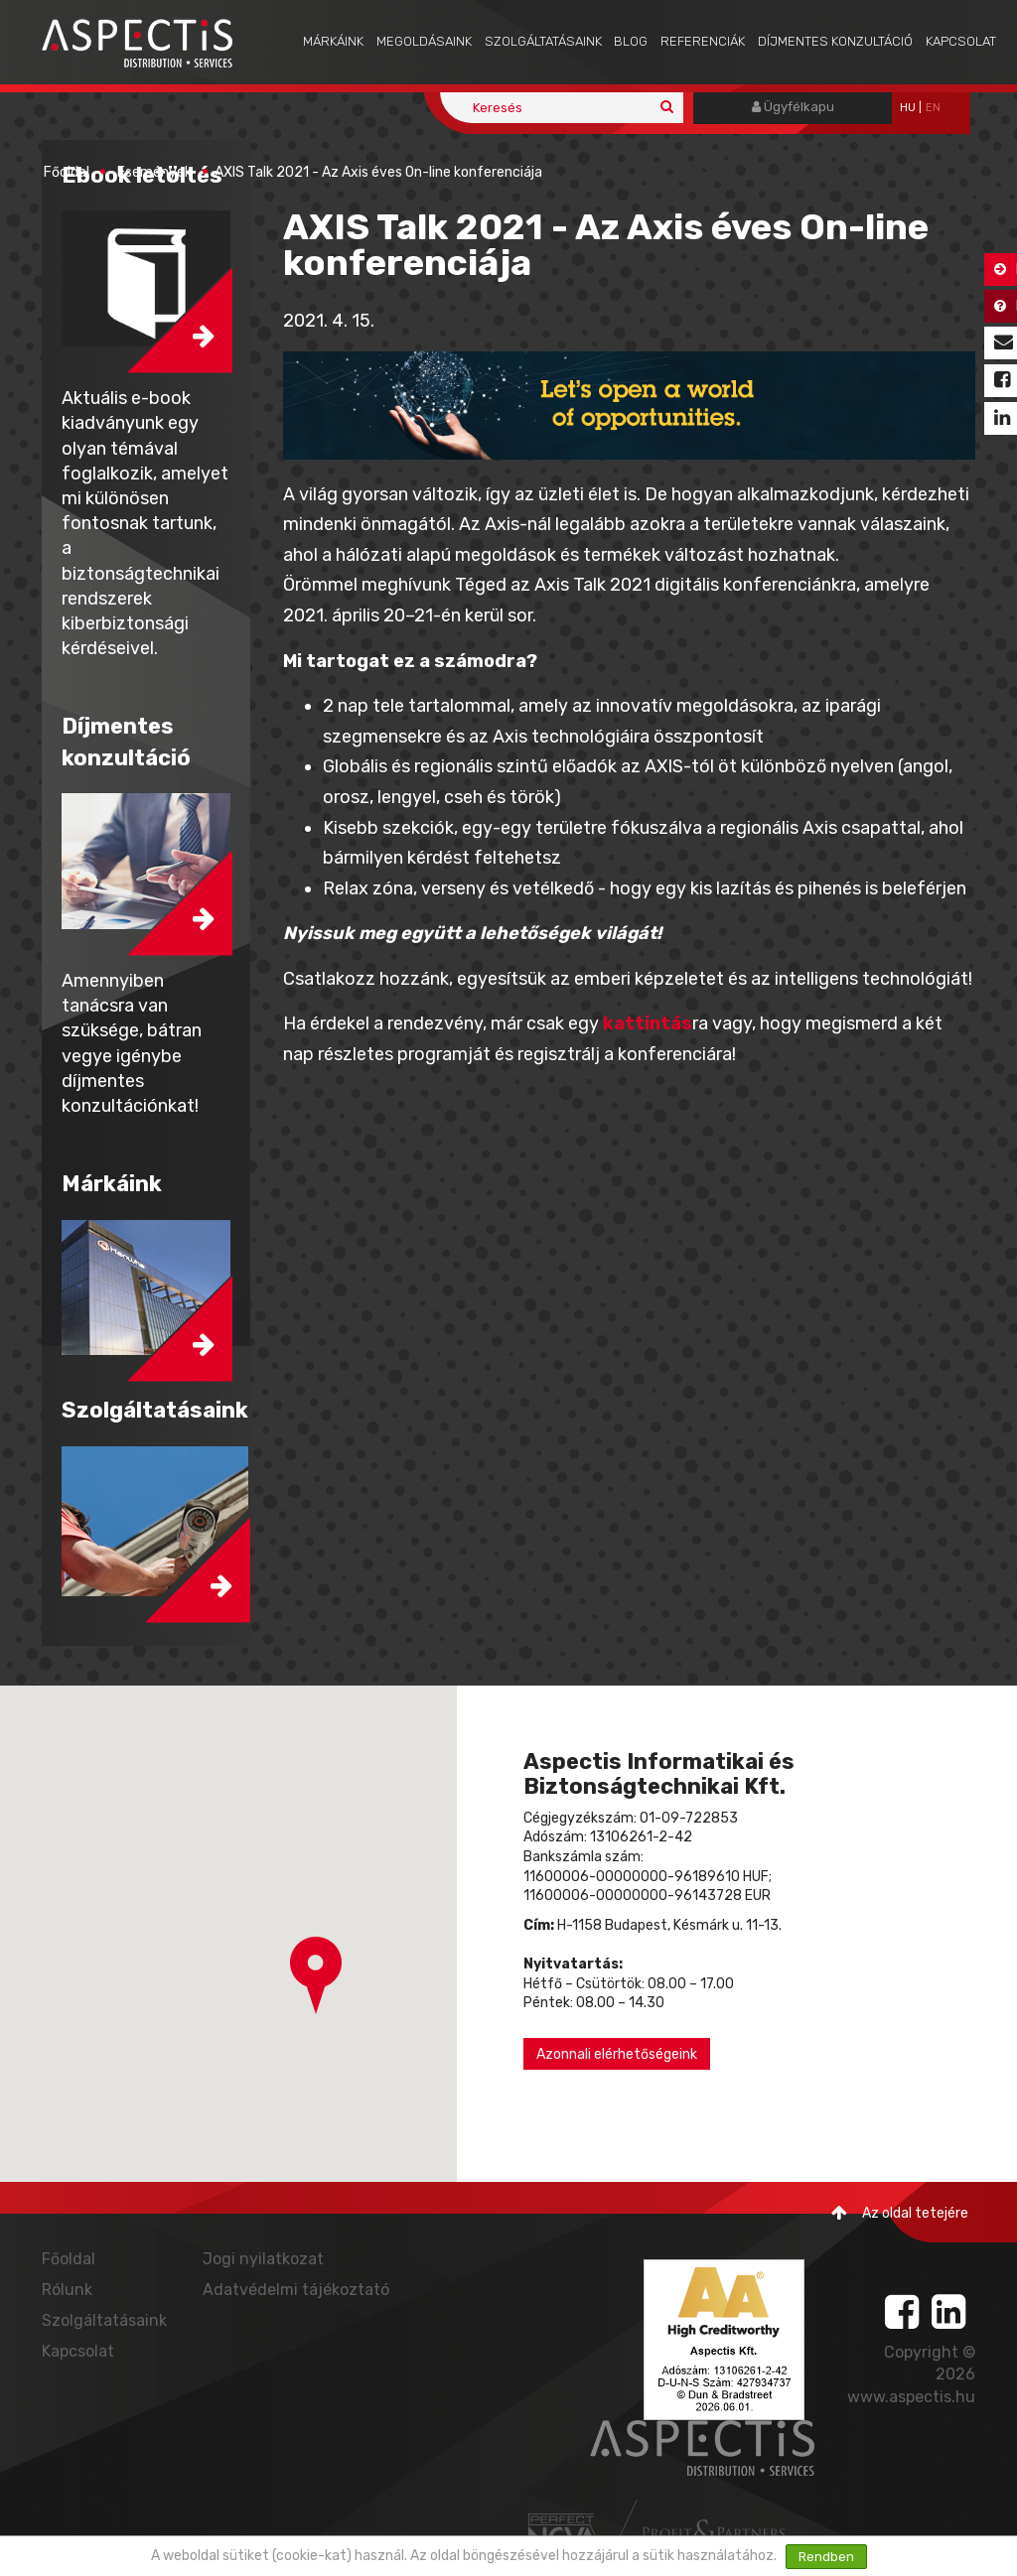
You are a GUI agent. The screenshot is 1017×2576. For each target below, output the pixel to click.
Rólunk (67, 2289)
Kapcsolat (961, 41)
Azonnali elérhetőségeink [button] (616, 2054)
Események (154, 172)
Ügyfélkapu (793, 106)
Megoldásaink (424, 41)
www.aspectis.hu (911, 2396)
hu (908, 107)
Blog (631, 41)
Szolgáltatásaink (543, 41)
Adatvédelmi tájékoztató (296, 2289)
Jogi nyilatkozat (263, 2258)
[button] (316, 1975)
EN (933, 107)
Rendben (826, 2556)
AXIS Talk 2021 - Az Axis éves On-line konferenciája (378, 172)
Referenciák (702, 41)
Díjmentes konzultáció (835, 41)
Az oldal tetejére (899, 2213)
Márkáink (333, 41)
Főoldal (66, 172)
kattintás (647, 1023)
